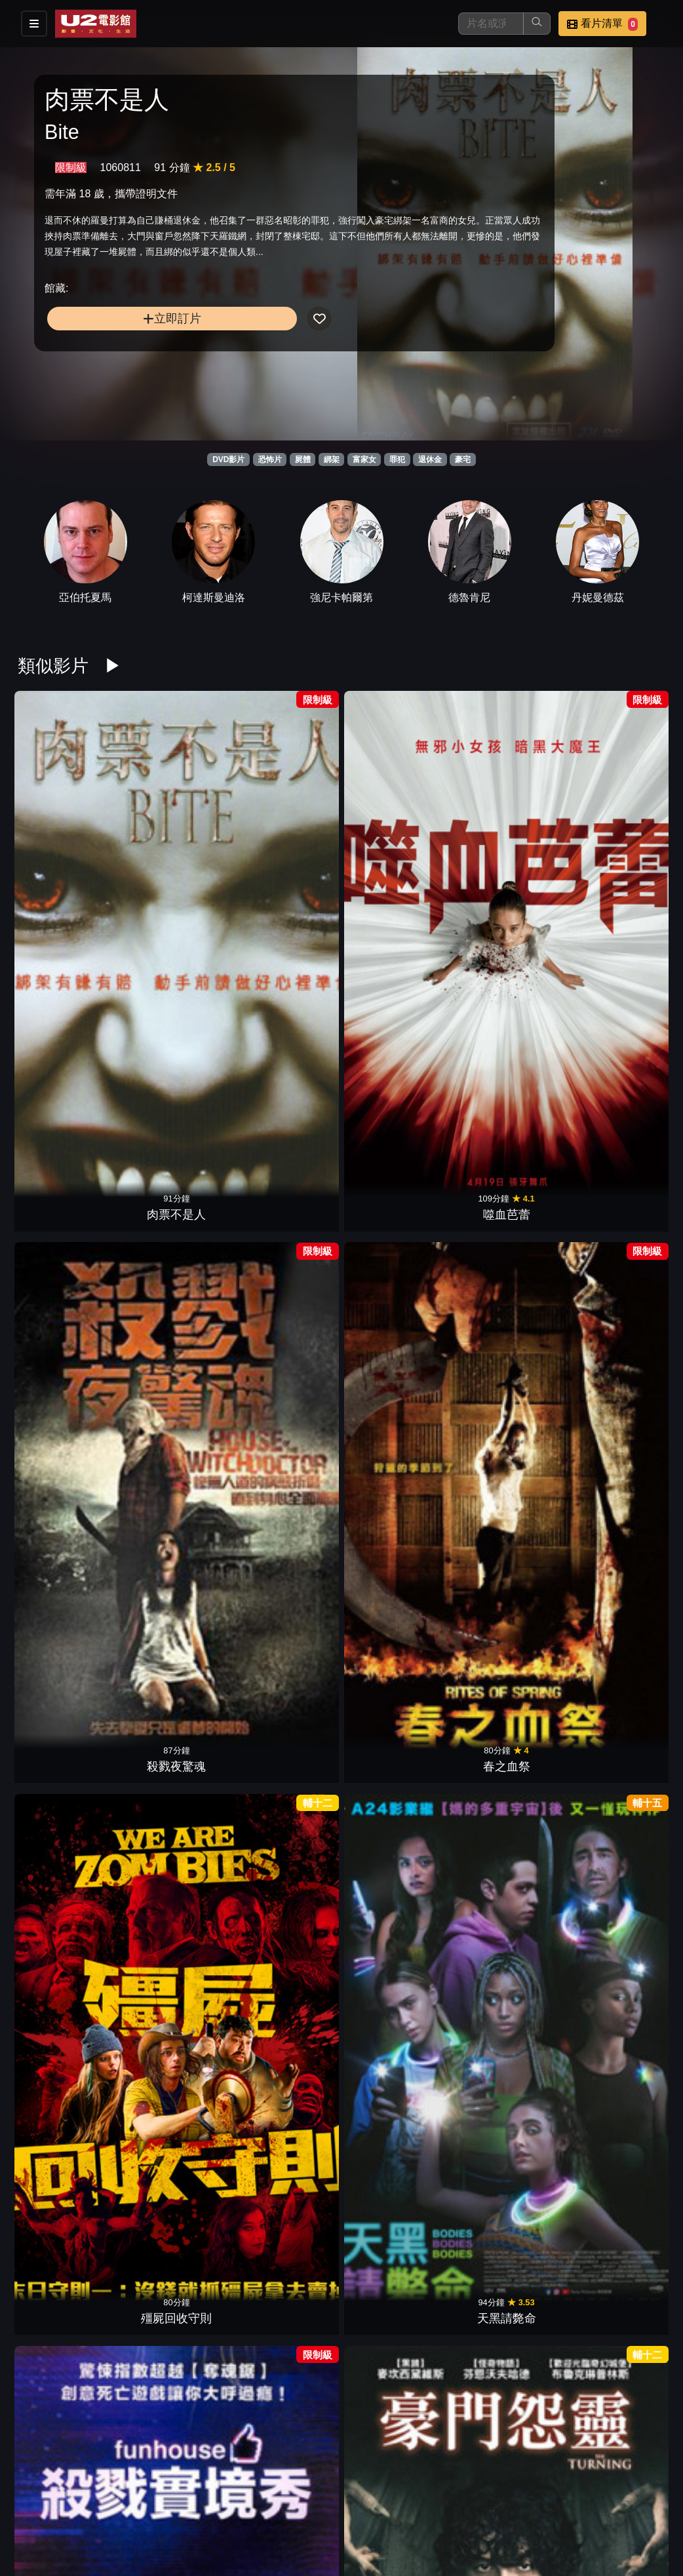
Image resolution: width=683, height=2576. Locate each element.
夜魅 (175, 1825)
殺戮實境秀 (63, 1043)
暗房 (63, 1239)
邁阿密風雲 (285, 1630)
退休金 (430, 459)
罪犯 (397, 459)
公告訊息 (524, 2499)
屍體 (303, 459)
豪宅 (463, 459)
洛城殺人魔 (285, 2020)
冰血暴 (508, 2216)
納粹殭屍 (619, 2020)
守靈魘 (285, 2411)
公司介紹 (396, 2525)
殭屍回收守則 (508, 848)
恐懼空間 (285, 1239)
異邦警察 (508, 1434)
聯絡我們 (589, 2499)
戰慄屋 (508, 1239)
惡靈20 (397, 2411)
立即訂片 (119, 365)
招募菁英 (332, 2525)
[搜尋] (491, 23)
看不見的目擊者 (397, 1825)
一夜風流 (175, 1434)
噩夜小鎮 (397, 2020)
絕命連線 (508, 2020)
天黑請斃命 (619, 848)
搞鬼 (508, 1825)
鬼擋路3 (175, 1630)
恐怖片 (270, 459)
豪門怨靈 (175, 1043)
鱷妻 (619, 1630)
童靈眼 (175, 2020)
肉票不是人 (63, 848)
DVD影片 (228, 459)
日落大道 (63, 1434)
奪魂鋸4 (175, 2216)
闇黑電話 (285, 1825)
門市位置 (460, 2499)
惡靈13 (285, 1434)
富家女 (364, 459)
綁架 (332, 459)
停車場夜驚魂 (63, 2216)
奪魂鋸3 (286, 2216)
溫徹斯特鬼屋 (508, 1043)
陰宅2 (619, 1043)
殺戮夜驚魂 (285, 848)
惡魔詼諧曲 (63, 2020)
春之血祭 (397, 848)
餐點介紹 (396, 2499)
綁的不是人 (619, 1825)
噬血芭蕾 (175, 848)
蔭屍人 (619, 2216)
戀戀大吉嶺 (507, 1630)
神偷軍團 (619, 1239)
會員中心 (460, 2525)
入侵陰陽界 (397, 1630)
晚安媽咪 (397, 1239)
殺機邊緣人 (397, 2216)
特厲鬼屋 (175, 1239)
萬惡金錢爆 (619, 1434)
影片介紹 (332, 2499)
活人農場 (397, 1434)
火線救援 (63, 1825)
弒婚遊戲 (397, 1043)
